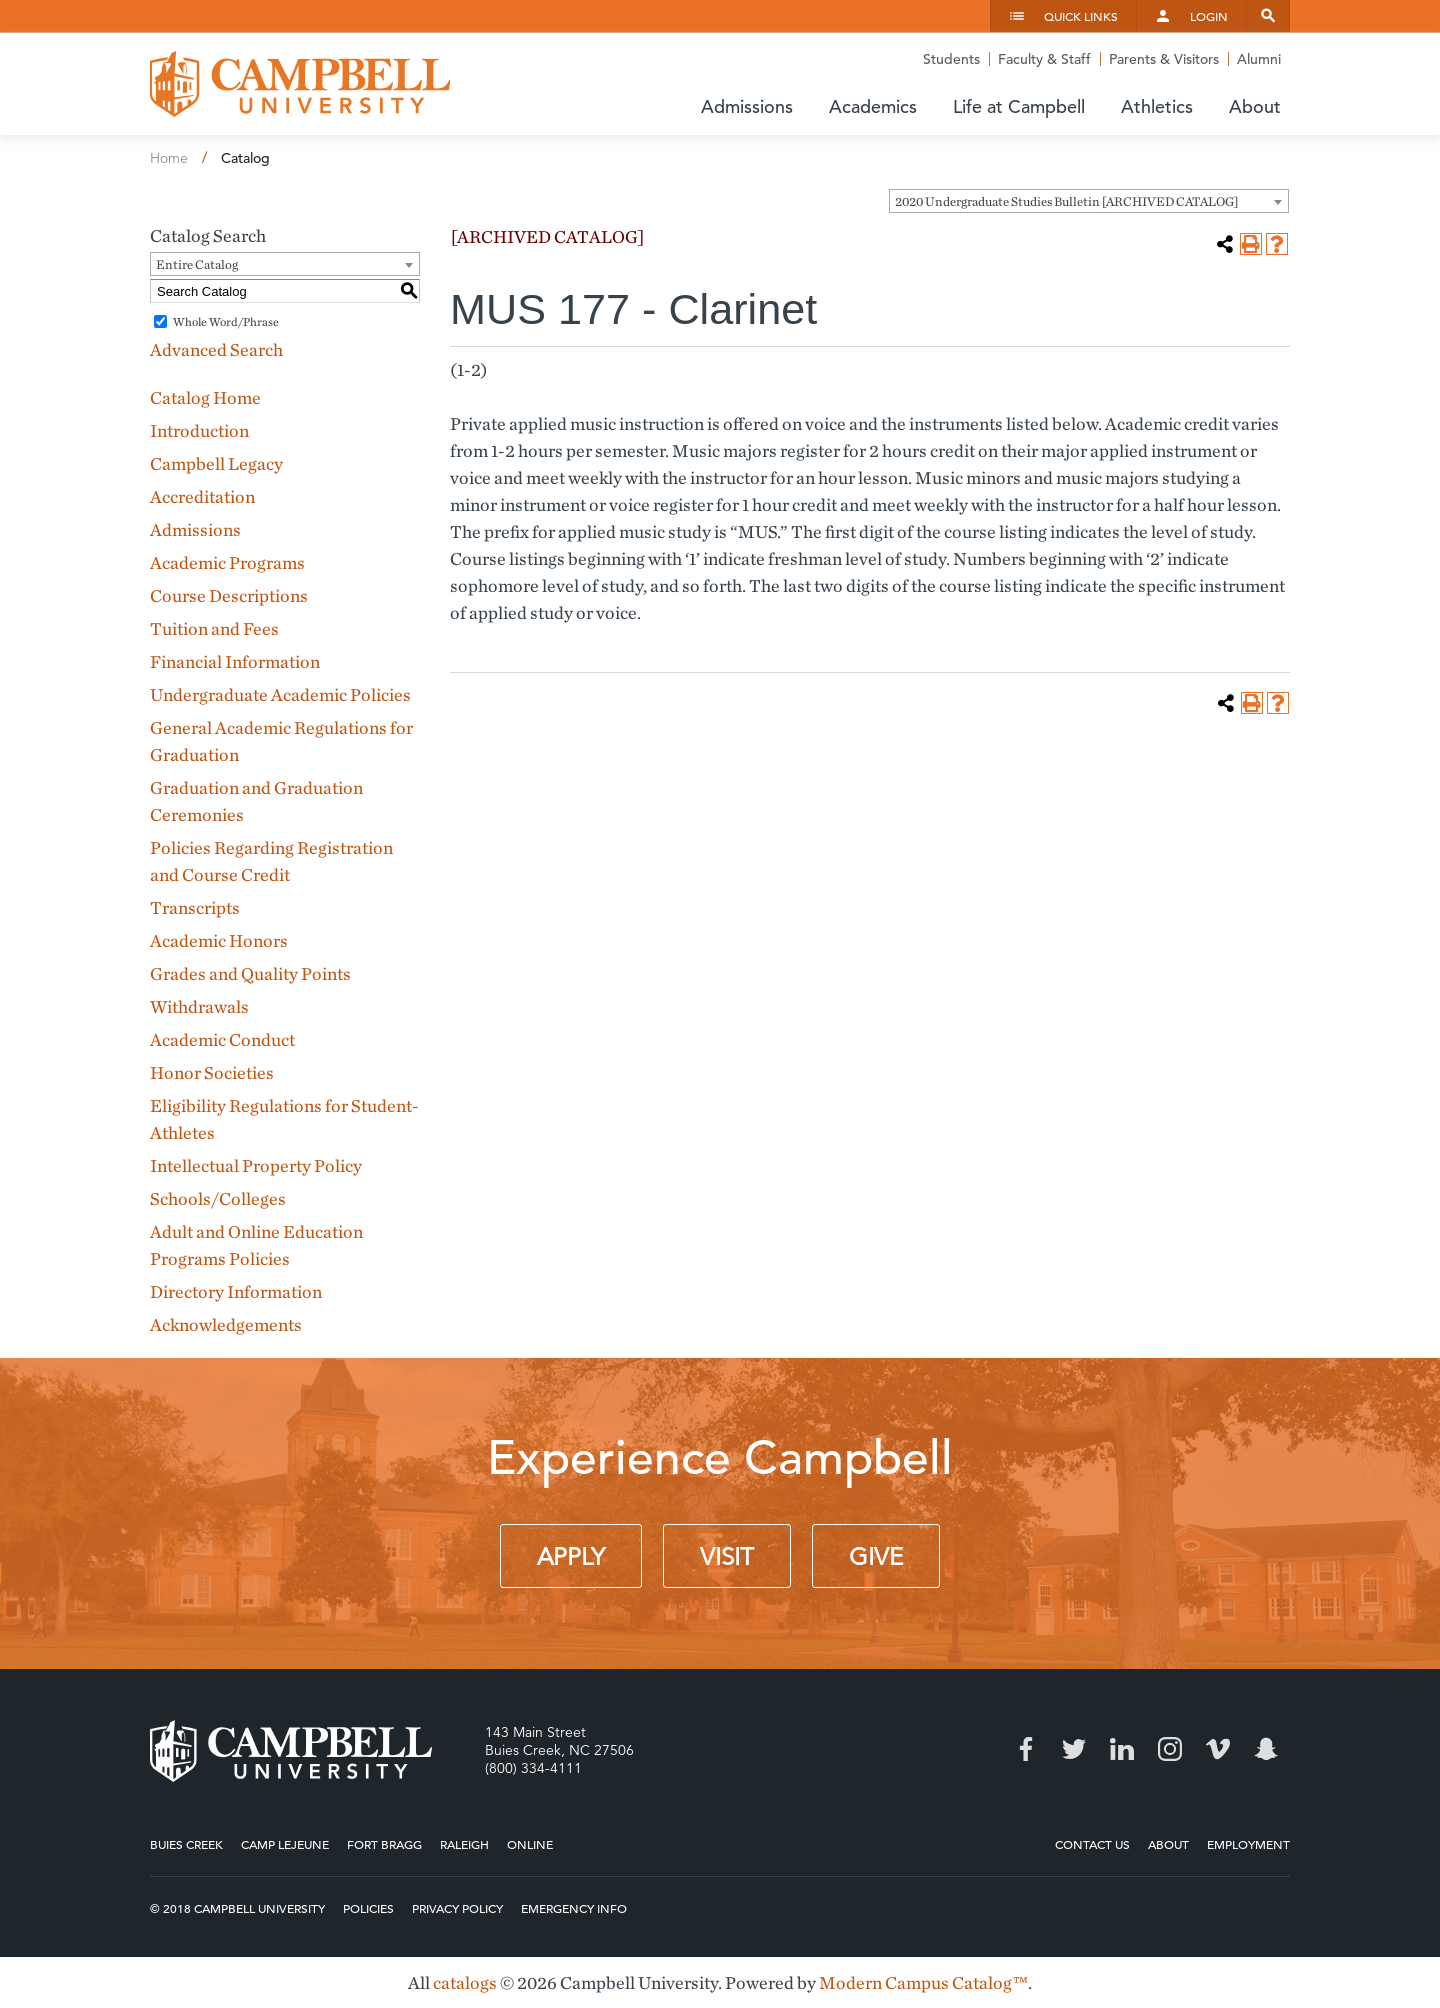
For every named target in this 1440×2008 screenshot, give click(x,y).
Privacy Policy (457, 1908)
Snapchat (1266, 1749)
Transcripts (195, 907)
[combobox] (1089, 201)
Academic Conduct (222, 1039)
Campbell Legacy (216, 463)
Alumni (1259, 59)
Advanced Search (216, 349)
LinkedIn (1122, 1749)
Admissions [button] (747, 106)
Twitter (1074, 1749)
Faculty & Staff (1044, 59)
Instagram (1170, 1749)
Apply (571, 1557)
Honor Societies (212, 1072)
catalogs (465, 1982)
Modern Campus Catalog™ (923, 1982)
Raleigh (464, 1844)
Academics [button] (873, 106)
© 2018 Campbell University (237, 1908)
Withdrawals (199, 1006)
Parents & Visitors (1164, 59)
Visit (727, 1557)
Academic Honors (219, 940)
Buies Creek (186, 1844)
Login (1209, 16)
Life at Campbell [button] (1019, 106)
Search (1268, 16)
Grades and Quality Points (250, 973)
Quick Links (1081, 16)
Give (876, 1557)
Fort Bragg (384, 1844)
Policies (368, 1908)
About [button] (1255, 106)
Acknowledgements (226, 1324)
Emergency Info (574, 1908)
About (1168, 1844)
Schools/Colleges (218, 1198)
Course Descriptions (229, 595)
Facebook (1026, 1749)
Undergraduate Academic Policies (280, 694)
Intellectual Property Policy (256, 1165)
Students (951, 59)
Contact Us (1092, 1844)
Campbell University (300, 84)
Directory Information (236, 1291)
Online (530, 1844)
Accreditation (202, 496)
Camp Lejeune (285, 1844)
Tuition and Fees (214, 628)
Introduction (199, 430)
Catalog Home (205, 397)
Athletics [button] (1157, 106)
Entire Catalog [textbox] (197, 264)
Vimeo (1218, 1749)
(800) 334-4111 (533, 1768)
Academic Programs (227, 562)
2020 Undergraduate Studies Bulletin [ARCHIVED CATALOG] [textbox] (1066, 201)
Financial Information (235, 661)
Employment (1248, 1844)
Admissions (195, 529)
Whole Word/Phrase (226, 321)
